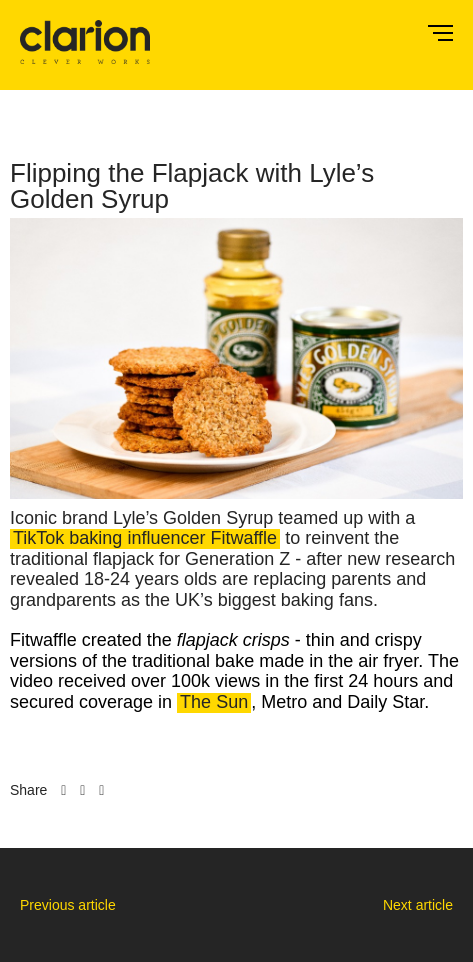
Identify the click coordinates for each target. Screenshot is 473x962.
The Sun (214, 702)
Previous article (68, 905)
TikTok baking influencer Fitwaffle (145, 538)
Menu (440, 33)
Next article (418, 905)
